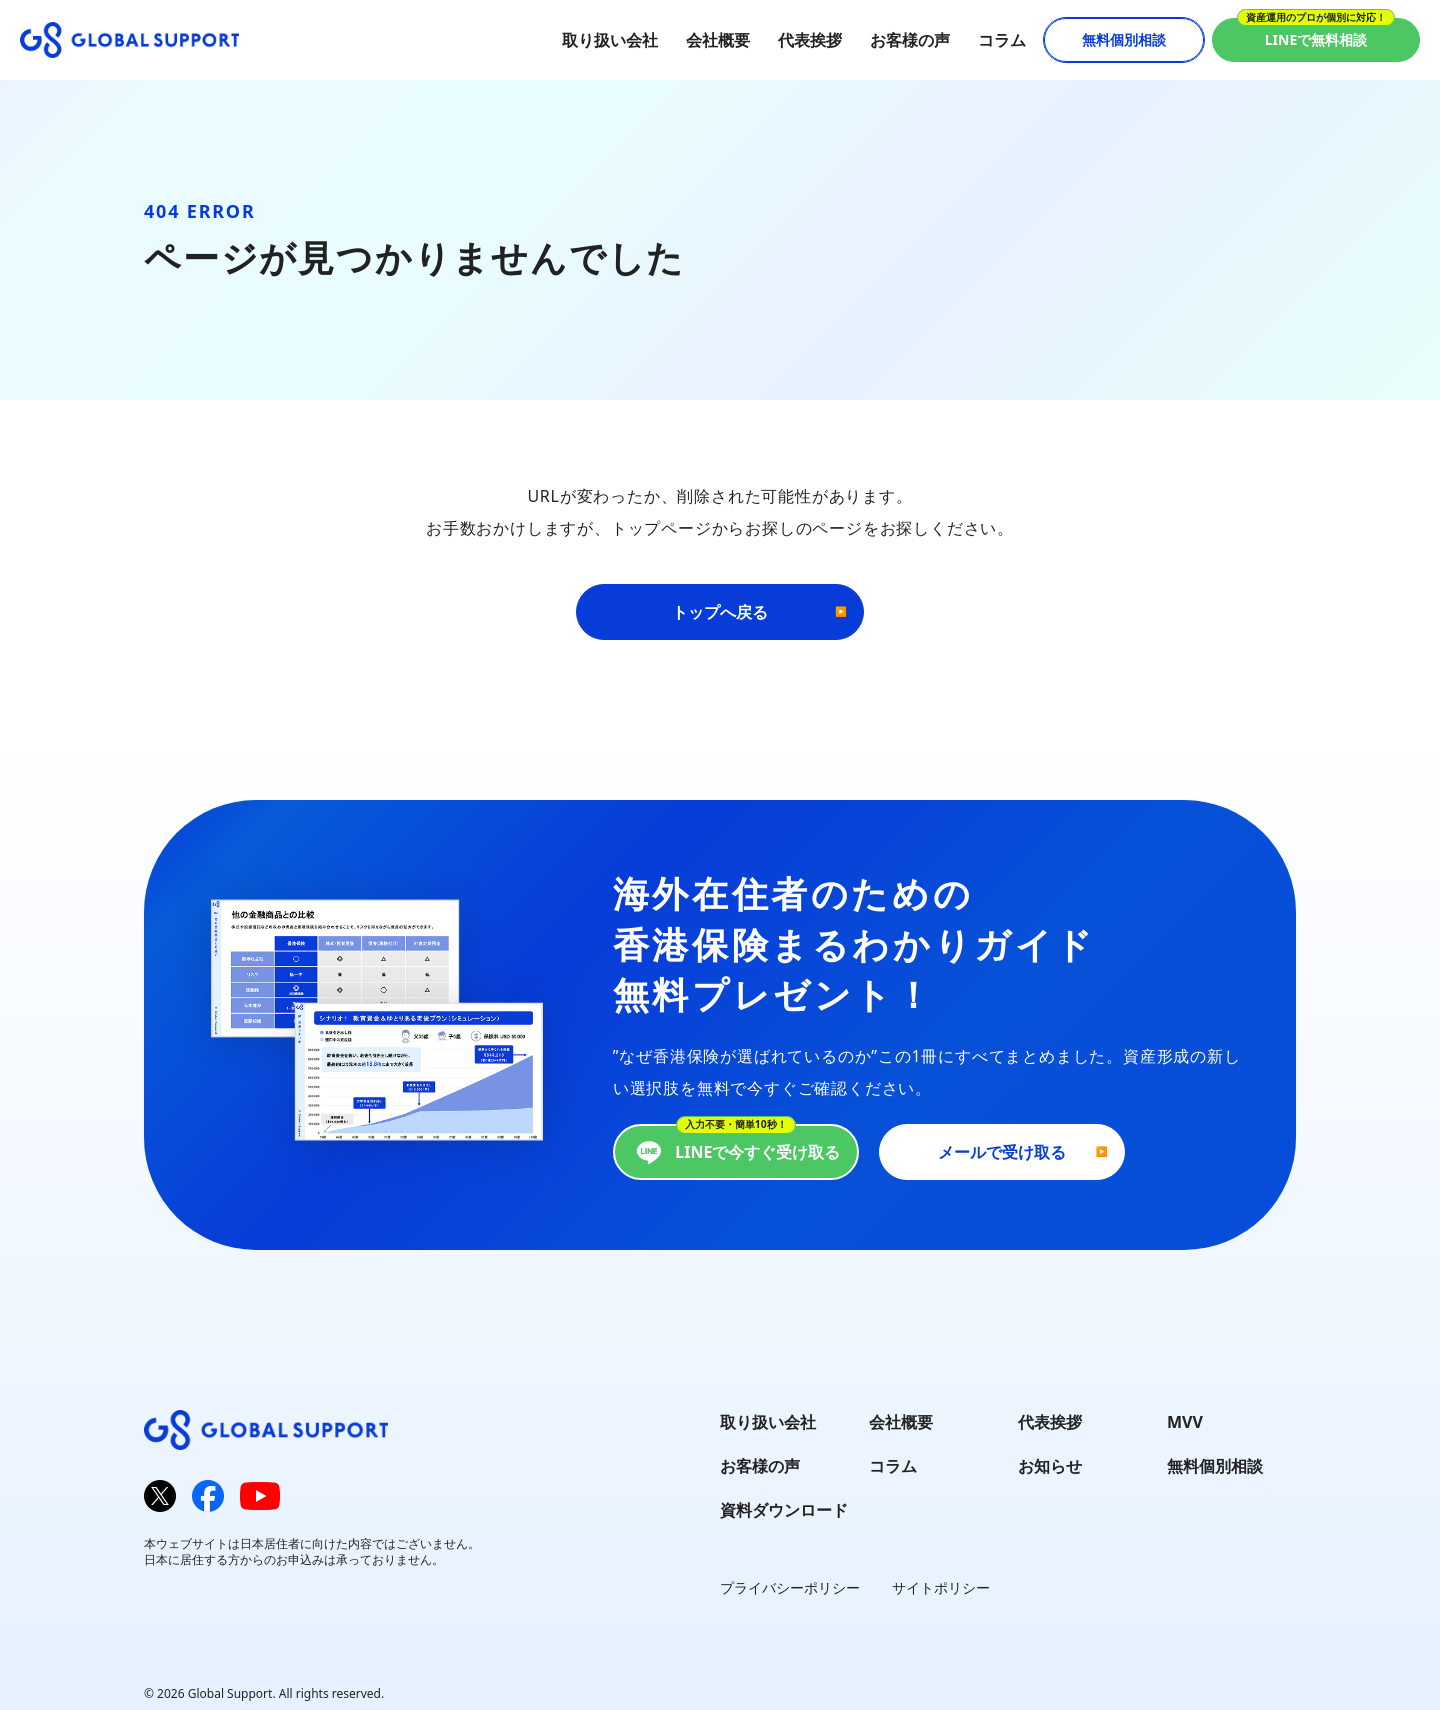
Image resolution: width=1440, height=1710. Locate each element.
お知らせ (1050, 1466)
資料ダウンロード (784, 1510)
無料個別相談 (1124, 39)
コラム (1002, 40)
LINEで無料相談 (1316, 39)
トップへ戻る (720, 612)
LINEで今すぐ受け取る (735, 1152)
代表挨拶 (810, 40)
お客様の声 (910, 40)
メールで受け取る (1002, 1152)
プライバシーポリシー (790, 1587)
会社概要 (718, 40)
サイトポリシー (941, 1587)
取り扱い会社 (610, 40)
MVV (1185, 1422)
